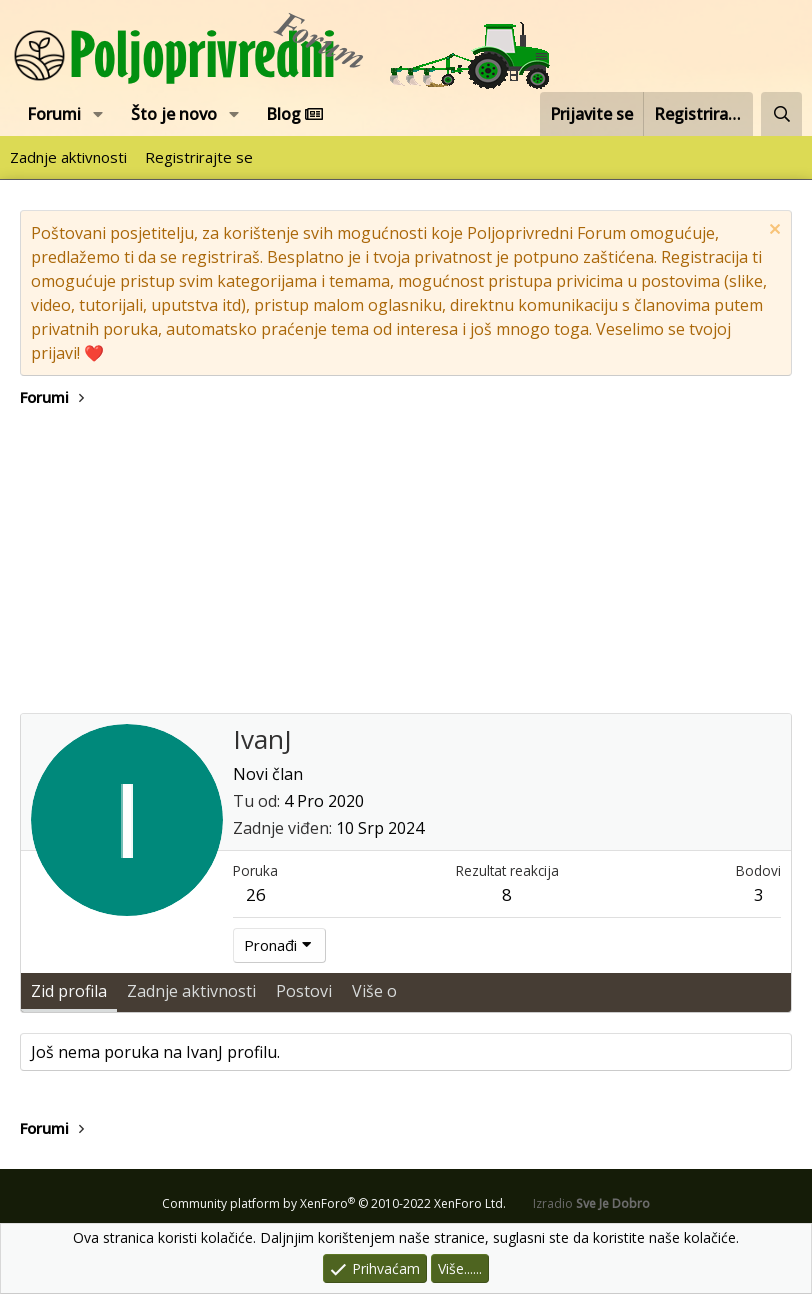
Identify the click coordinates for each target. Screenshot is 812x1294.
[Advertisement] (406, 563)
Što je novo (174, 114)
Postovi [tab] (304, 991)
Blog (294, 114)
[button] (98, 114)
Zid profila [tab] (69, 991)
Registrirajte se (199, 157)
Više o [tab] (374, 991)
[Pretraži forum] (781, 114)
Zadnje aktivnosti (68, 157)
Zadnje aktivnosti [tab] (191, 991)
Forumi (54, 114)
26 (256, 894)
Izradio (591, 1203)
